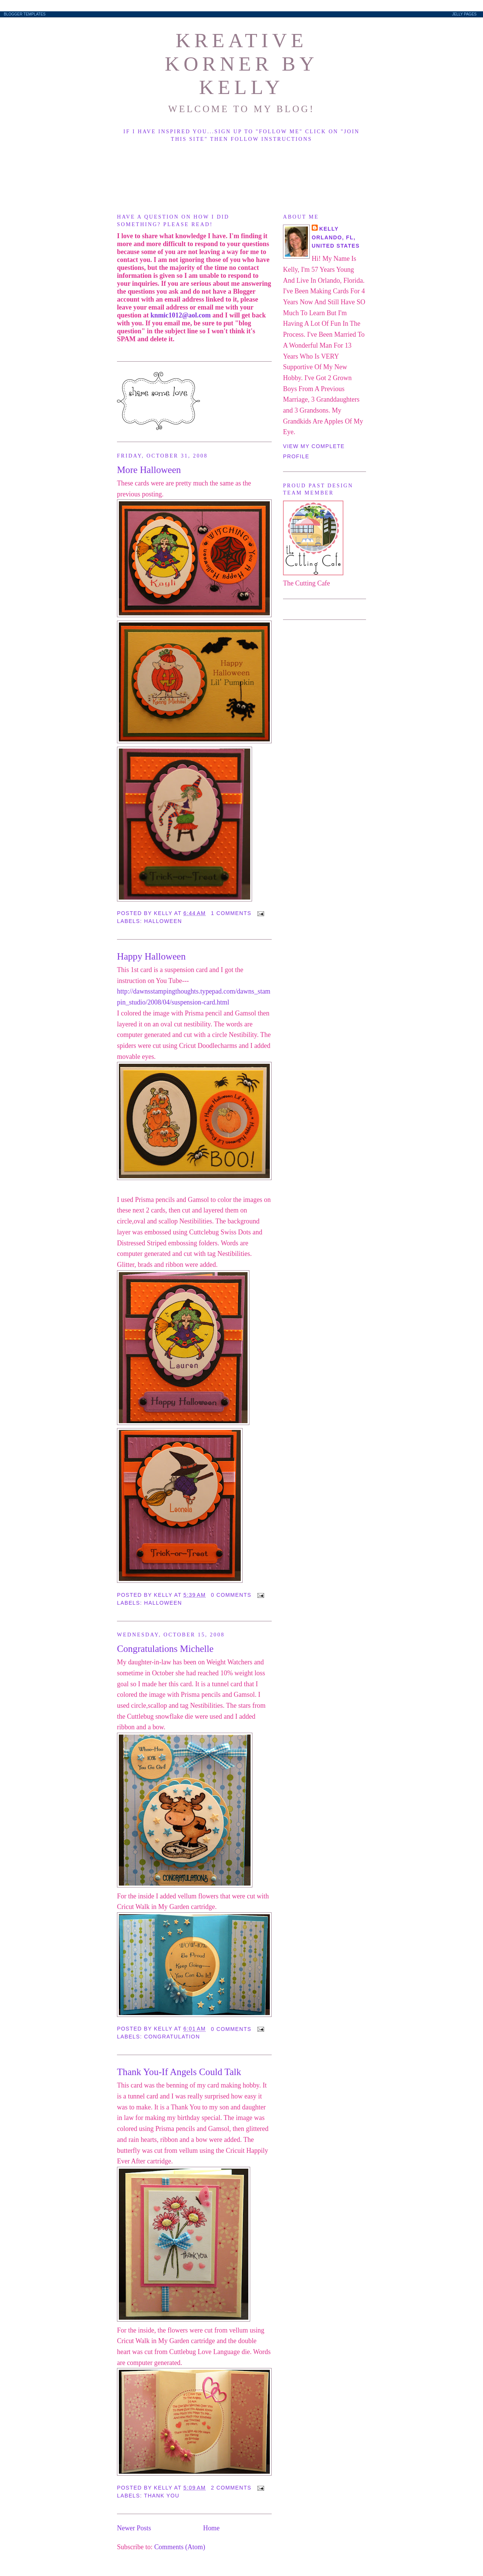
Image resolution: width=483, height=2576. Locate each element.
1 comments (231, 913)
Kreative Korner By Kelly (241, 64)
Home (211, 2528)
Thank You (162, 2496)
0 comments (231, 1595)
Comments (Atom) (179, 2547)
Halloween (163, 921)
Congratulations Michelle (165, 1649)
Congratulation (172, 2037)
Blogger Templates (25, 14)
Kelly (329, 229)
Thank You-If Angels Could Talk (179, 2072)
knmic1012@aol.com (181, 315)
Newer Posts (134, 2528)
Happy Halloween (151, 956)
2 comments (231, 2488)
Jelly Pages (464, 14)
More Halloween (149, 470)
